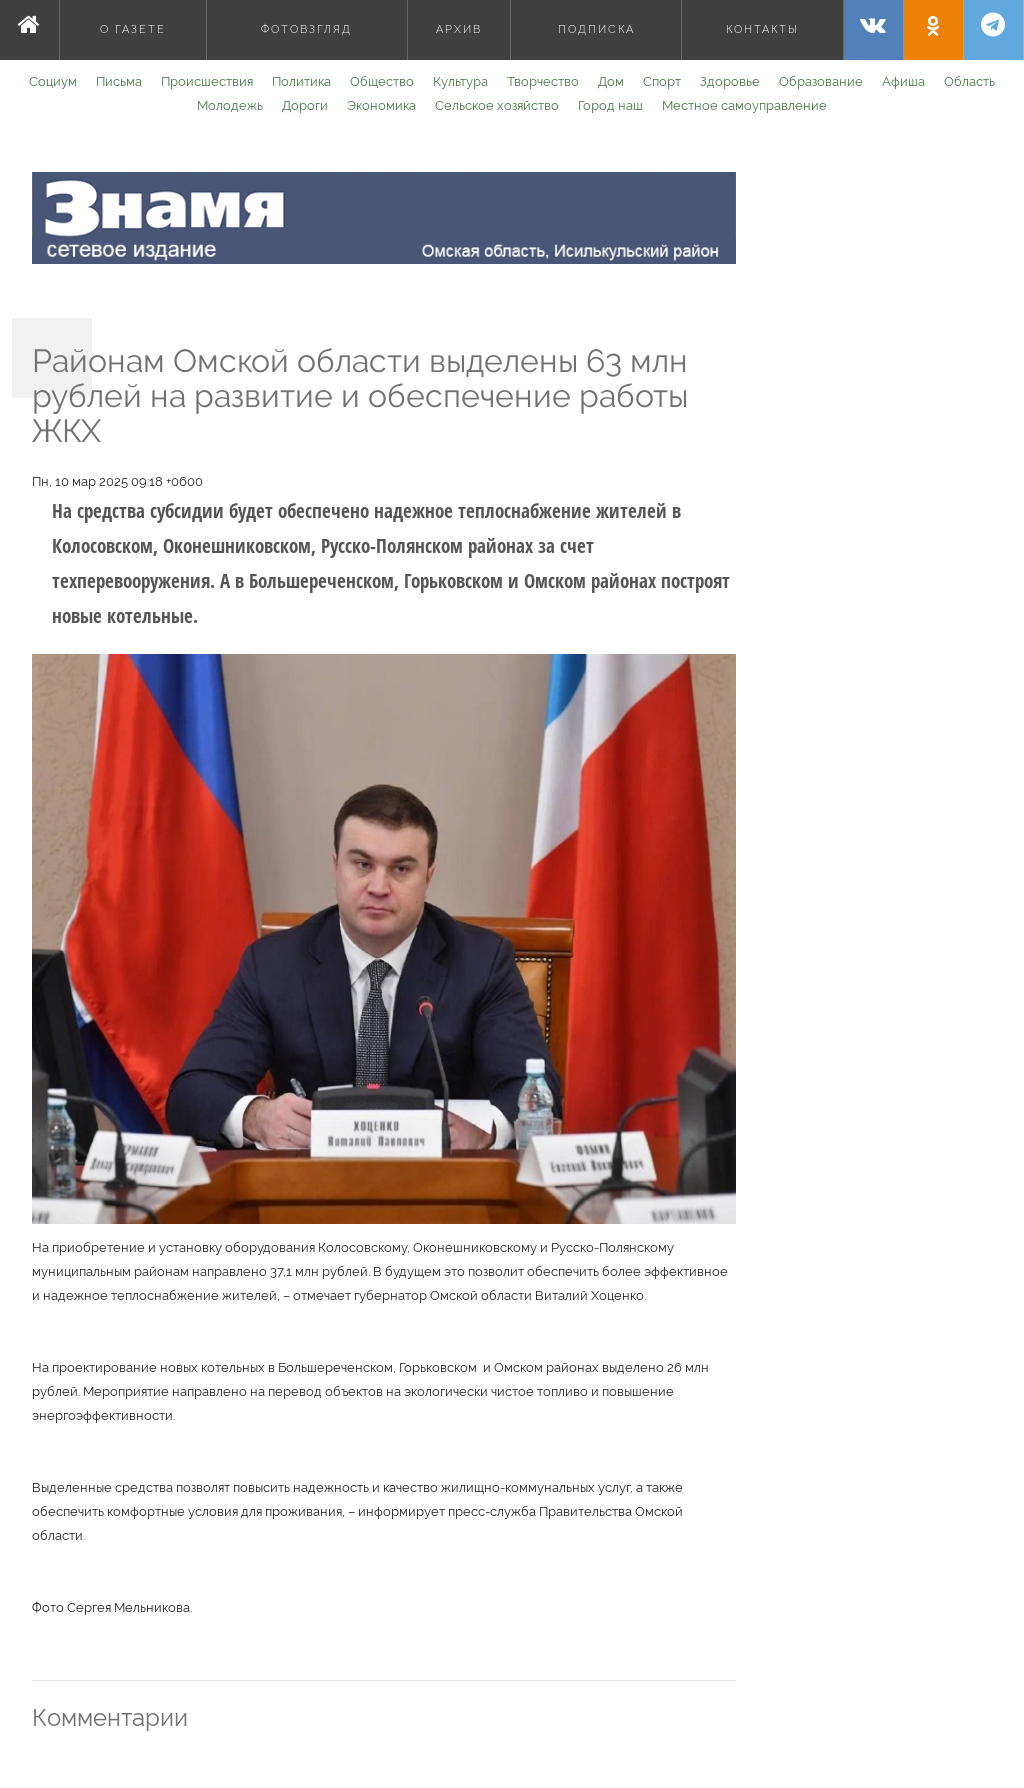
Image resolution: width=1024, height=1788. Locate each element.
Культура (460, 81)
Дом (611, 81)
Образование (821, 81)
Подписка (596, 29)
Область (969, 81)
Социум (53, 81)
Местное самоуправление (744, 105)
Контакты (762, 29)
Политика (301, 81)
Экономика (381, 105)
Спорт (662, 81)
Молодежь (230, 105)
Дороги (305, 105)
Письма (119, 81)
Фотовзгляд (306, 29)
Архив (459, 29)
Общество (382, 81)
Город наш (610, 105)
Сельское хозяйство (497, 105)
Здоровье (730, 81)
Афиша (903, 81)
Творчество (543, 81)
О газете (133, 29)
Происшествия (207, 81)
